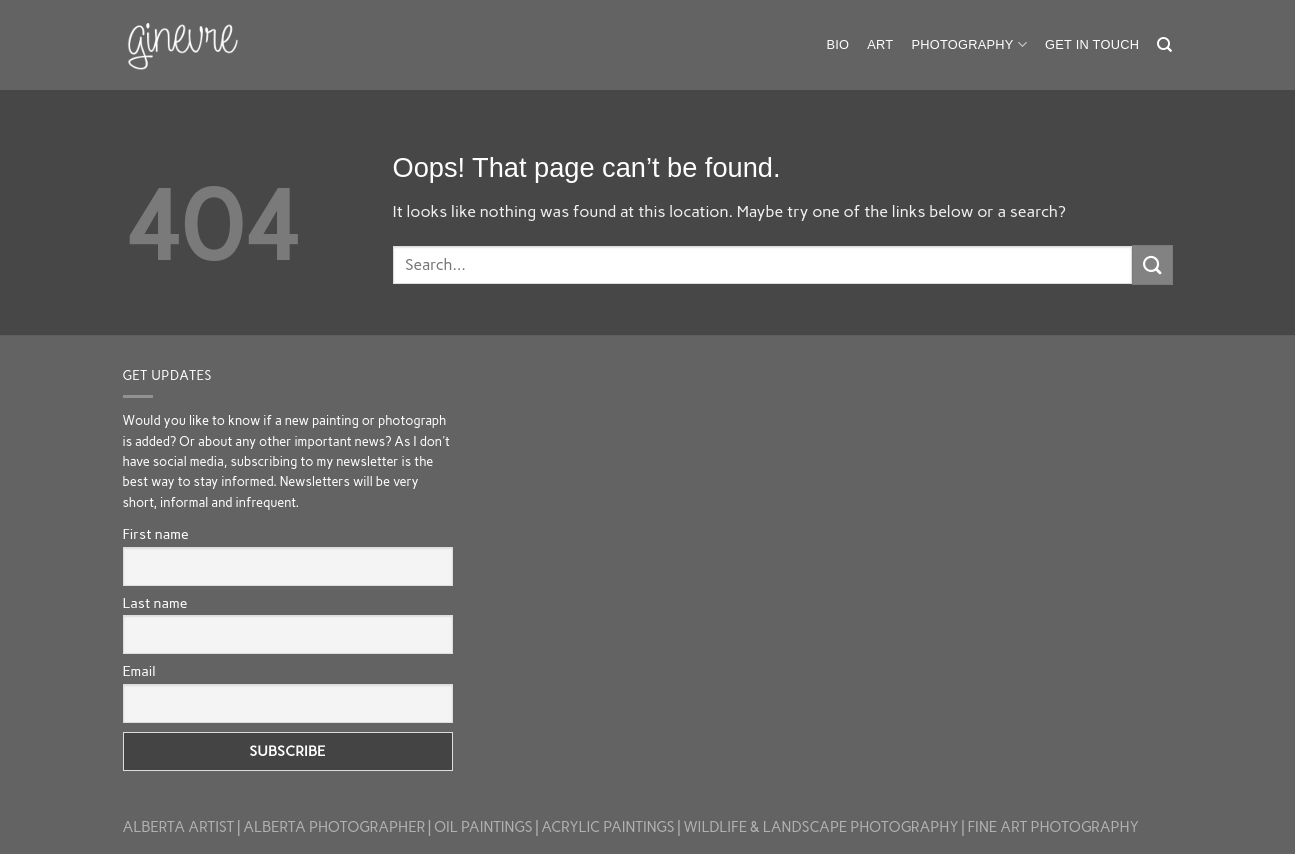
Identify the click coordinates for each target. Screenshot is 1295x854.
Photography (969, 44)
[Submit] (1152, 264)
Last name (155, 603)
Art (880, 44)
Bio (837, 44)
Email (139, 671)
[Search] (1164, 45)
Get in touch (1092, 44)
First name (156, 534)
